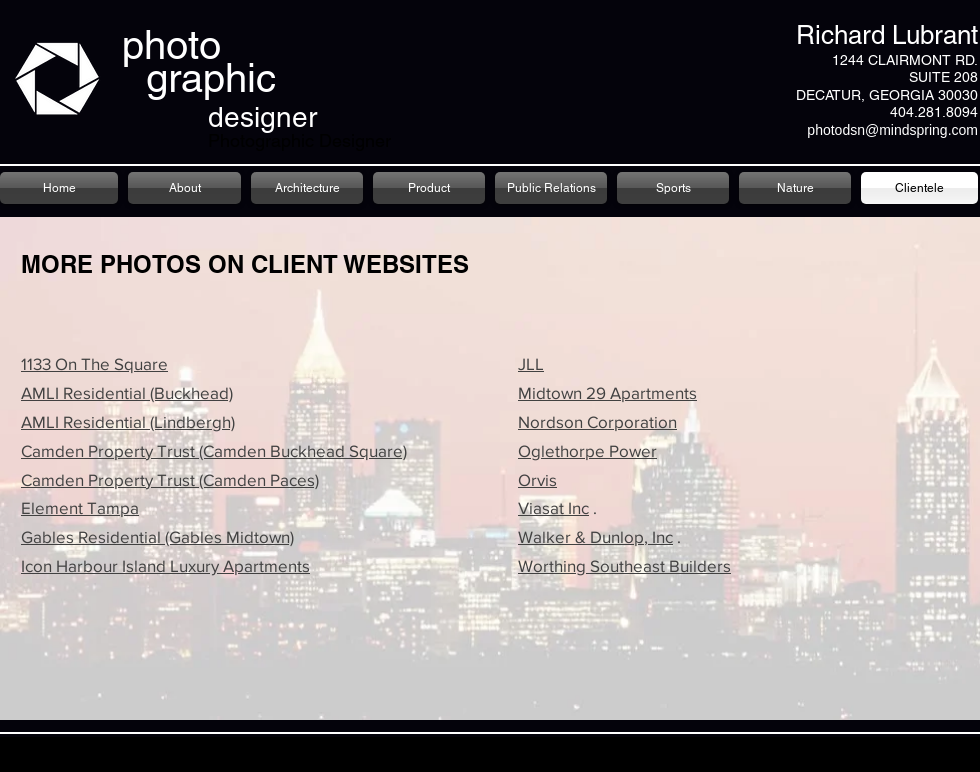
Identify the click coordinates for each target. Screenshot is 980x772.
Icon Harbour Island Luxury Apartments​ (165, 565)
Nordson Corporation (597, 421)
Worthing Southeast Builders (624, 565)
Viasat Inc (553, 507)
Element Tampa (80, 507)
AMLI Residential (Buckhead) (127, 392)
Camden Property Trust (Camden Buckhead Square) (214, 450)
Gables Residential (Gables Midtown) (157, 536)
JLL (531, 363)
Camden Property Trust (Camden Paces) (170, 479)
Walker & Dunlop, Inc (595, 536)
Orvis (537, 479)
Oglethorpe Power (587, 450)
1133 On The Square (94, 363)
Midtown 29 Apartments (607, 392)
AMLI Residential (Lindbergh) (128, 421)
